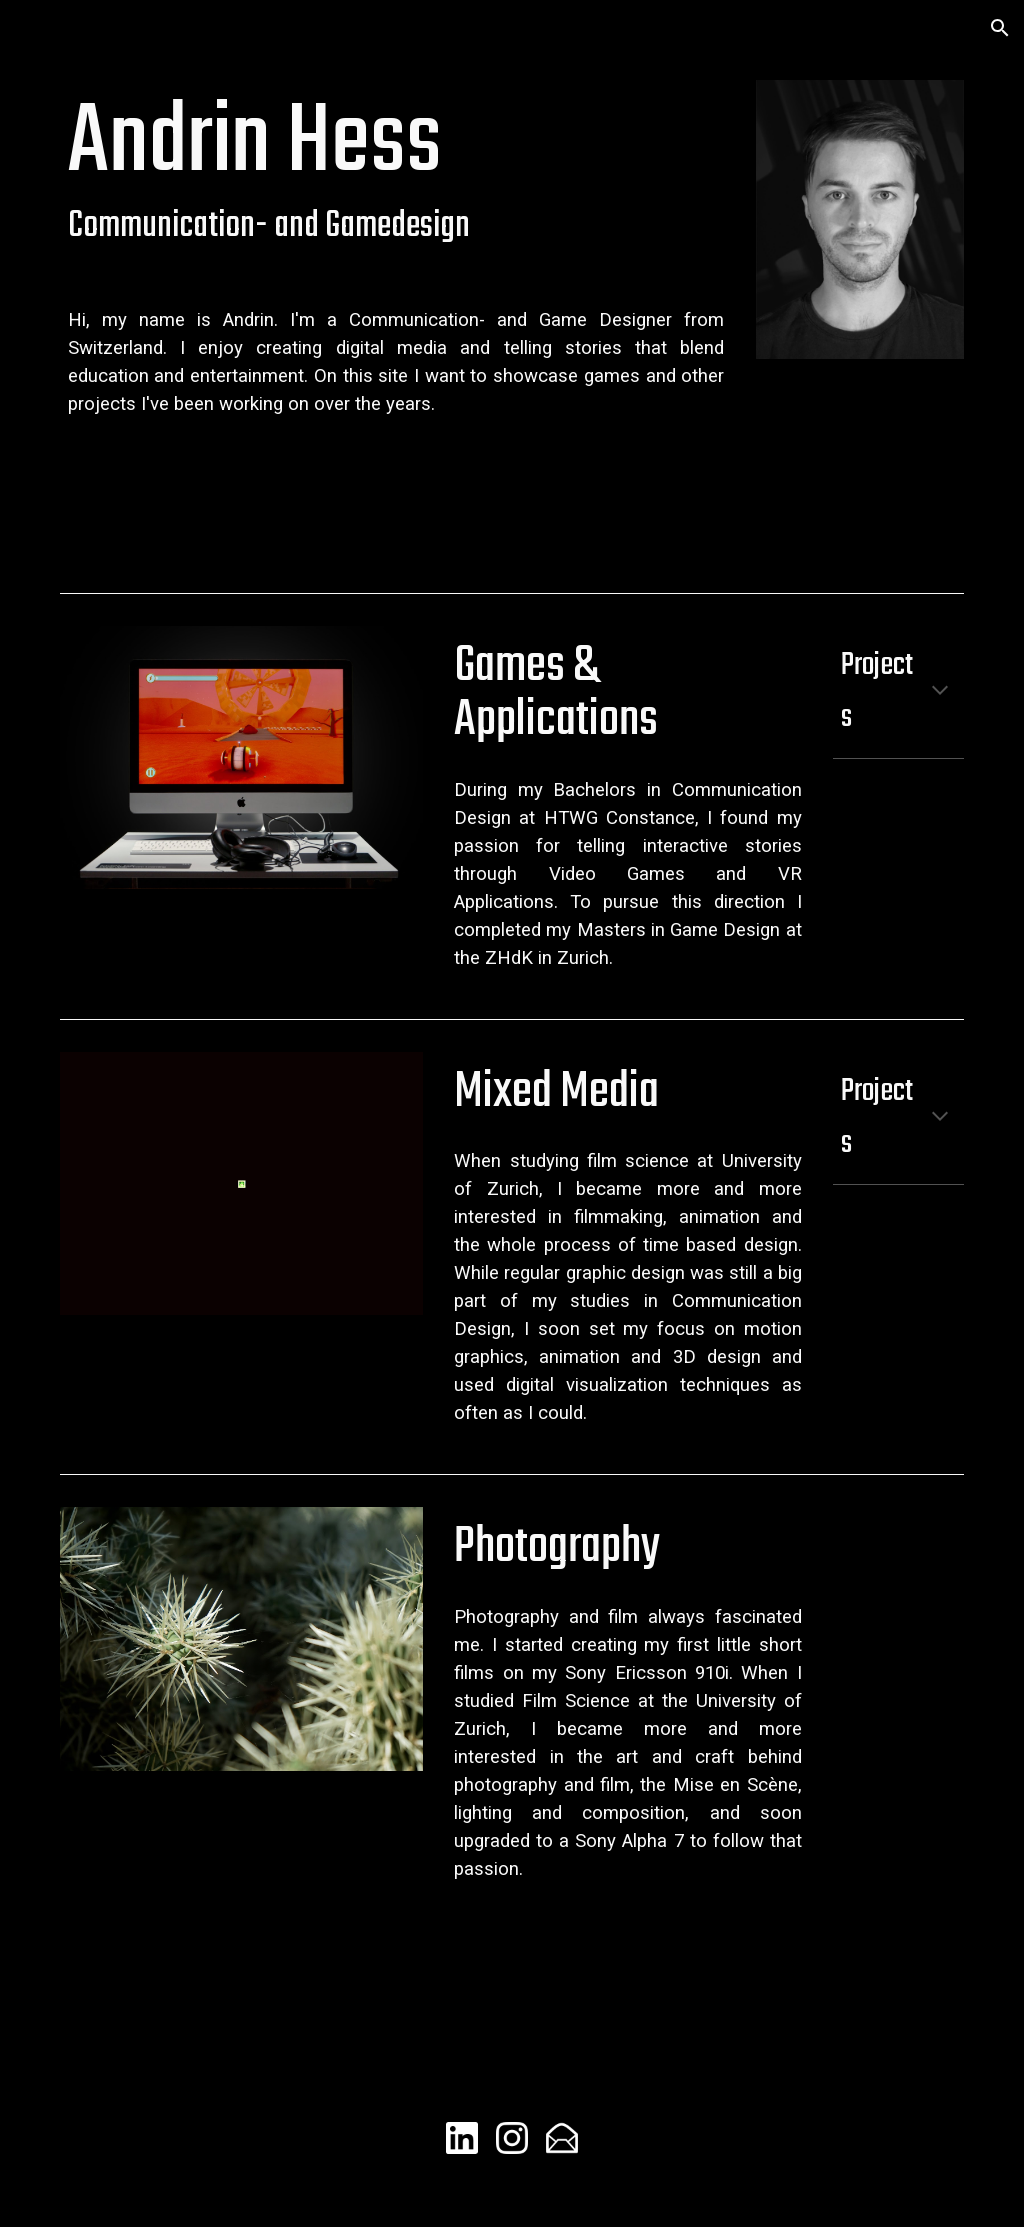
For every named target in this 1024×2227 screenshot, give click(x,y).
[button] (1000, 28)
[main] (396, 172)
